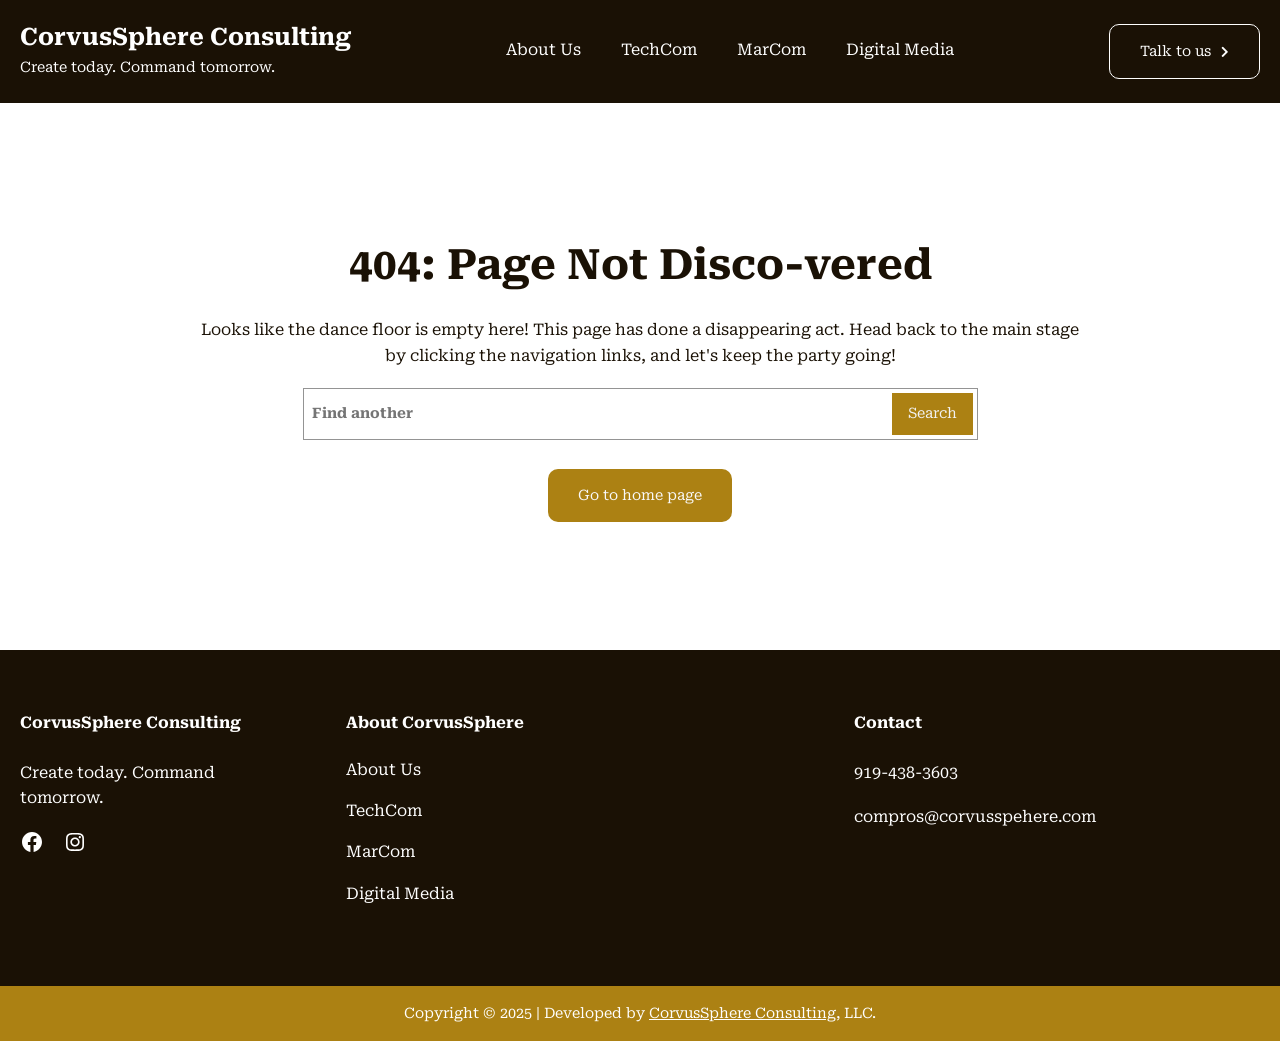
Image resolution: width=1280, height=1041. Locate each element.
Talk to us (1175, 51)
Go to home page (640, 495)
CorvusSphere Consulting (185, 37)
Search (932, 413)
